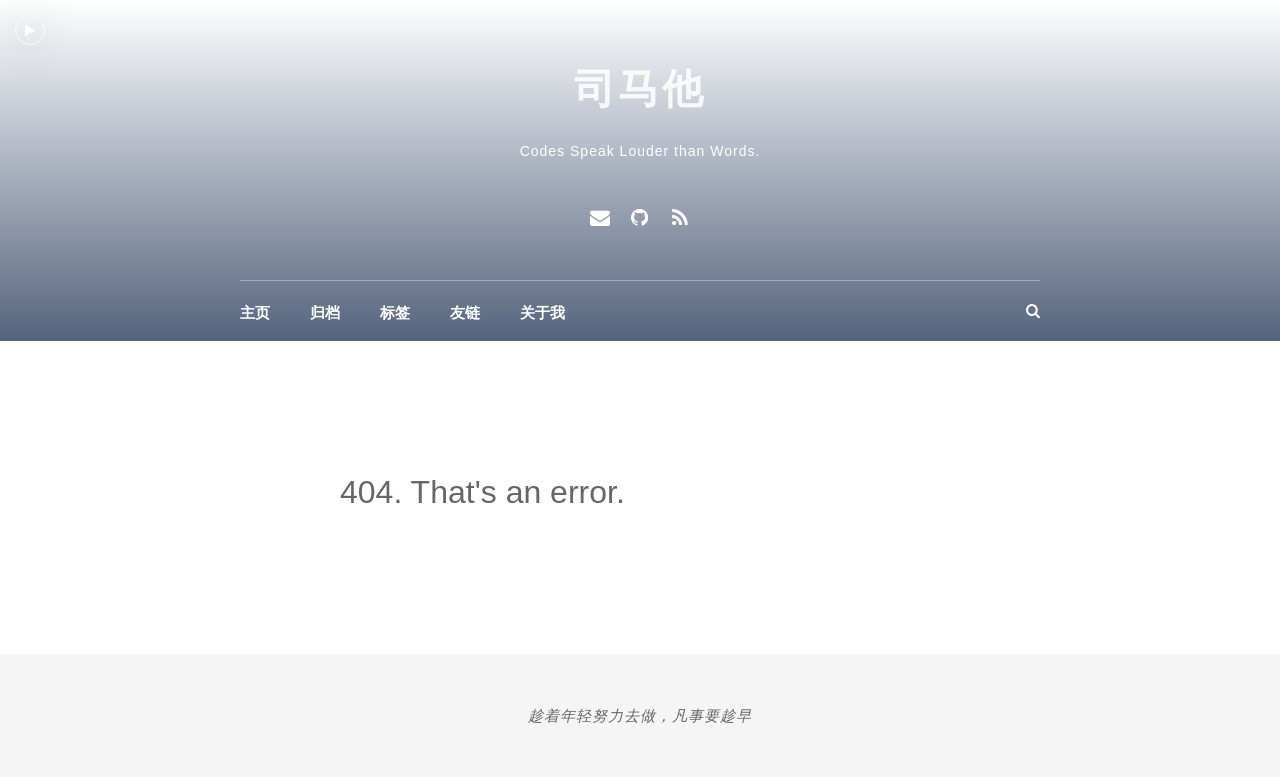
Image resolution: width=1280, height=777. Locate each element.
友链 (465, 312)
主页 (255, 312)
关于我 (542, 312)
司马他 (640, 89)
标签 (395, 312)
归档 (325, 312)
